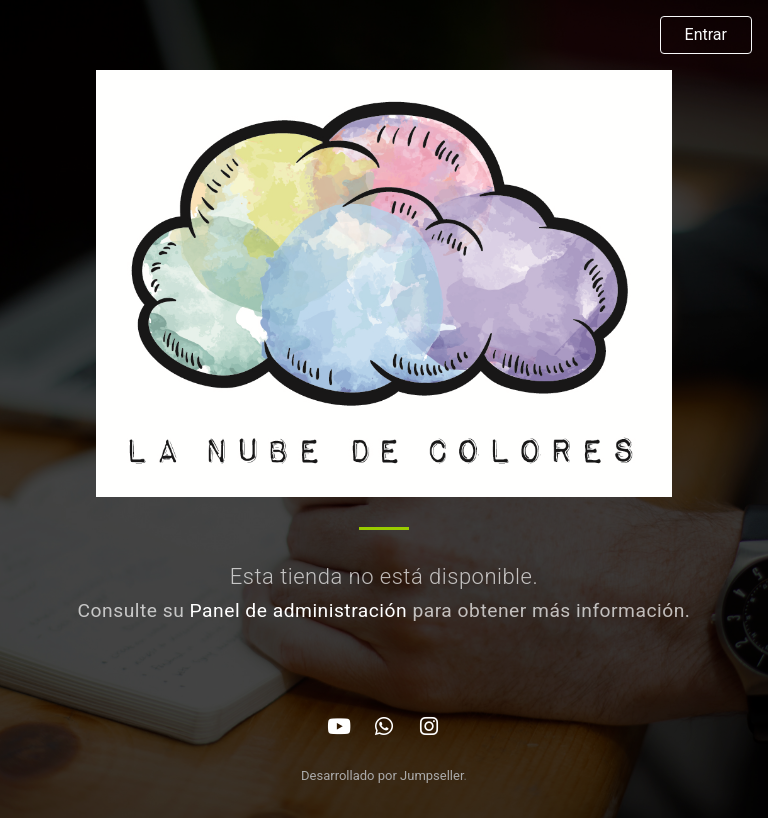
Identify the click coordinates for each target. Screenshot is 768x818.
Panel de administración (299, 610)
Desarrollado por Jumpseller (382, 775)
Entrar (706, 34)
